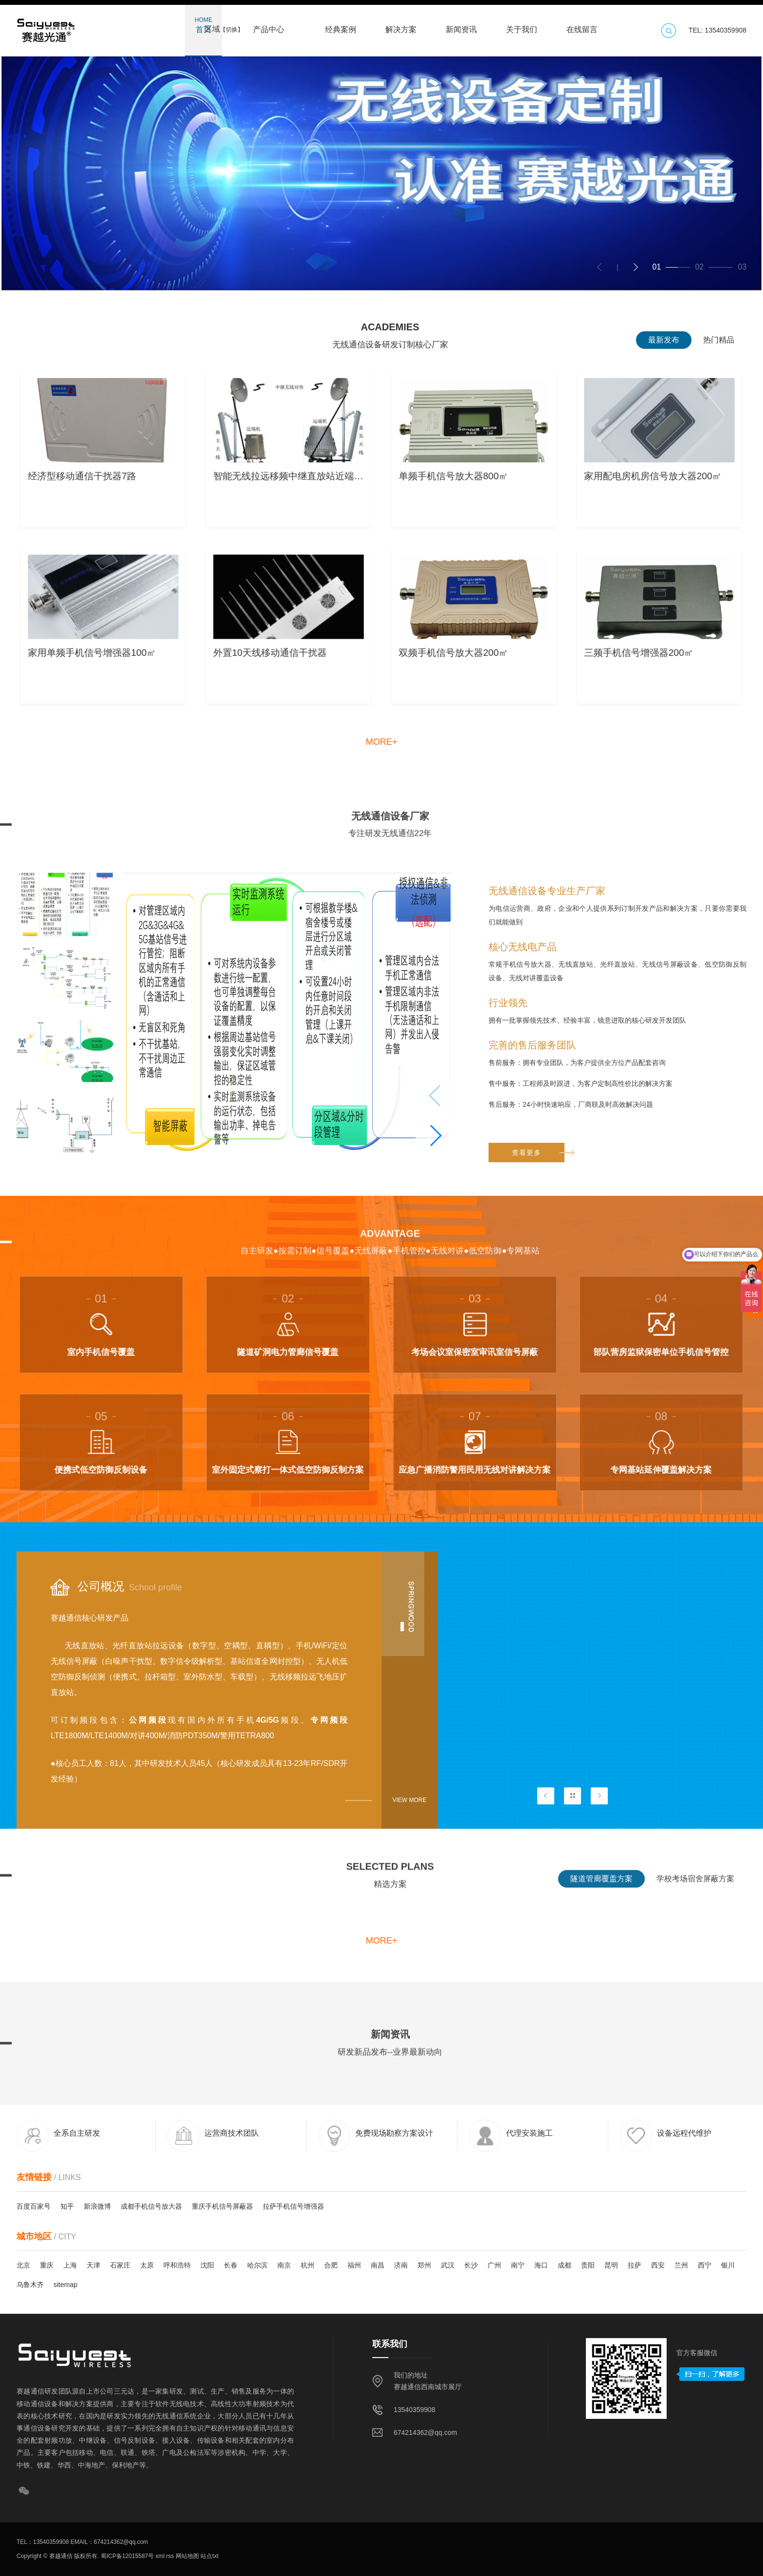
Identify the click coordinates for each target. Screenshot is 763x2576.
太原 (147, 2265)
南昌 (377, 2265)
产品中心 (268, 25)
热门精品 (718, 340)
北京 (23, 2265)
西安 (658, 2265)
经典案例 (340, 25)
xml (159, 2556)
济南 (401, 2265)
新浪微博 (97, 2206)
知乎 (67, 2206)
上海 (70, 2265)
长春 (230, 2265)
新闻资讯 (461, 25)
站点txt (208, 2556)
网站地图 (186, 2556)
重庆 (47, 2265)
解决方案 (401, 25)
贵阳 (588, 2265)
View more (409, 1800)
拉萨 (634, 2265)
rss (169, 2556)
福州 (354, 2265)
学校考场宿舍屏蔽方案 (695, 1895)
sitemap (65, 2284)
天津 (93, 2265)
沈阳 (207, 2265)
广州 (494, 2265)
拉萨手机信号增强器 (293, 2206)
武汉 (447, 2265)
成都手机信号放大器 (151, 2206)
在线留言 (582, 25)
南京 (284, 2265)
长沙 (471, 2265)
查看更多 (538, 1421)
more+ (382, 742)
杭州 (307, 2265)
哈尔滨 (257, 2265)
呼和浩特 (177, 2265)
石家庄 (120, 2265)
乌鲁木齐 (30, 2284)
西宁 (704, 2265)
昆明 (611, 2265)
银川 (728, 2265)
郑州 (424, 2265)
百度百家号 (34, 2206)
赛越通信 (61, 2556)
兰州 (681, 2265)
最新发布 (663, 340)
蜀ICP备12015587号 (126, 2556)
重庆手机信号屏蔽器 (222, 2206)
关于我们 (521, 25)
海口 (541, 2265)
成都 (564, 2265)
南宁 (518, 2265)
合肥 (331, 2265)
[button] (635, 267)
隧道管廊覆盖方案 (601, 1895)
